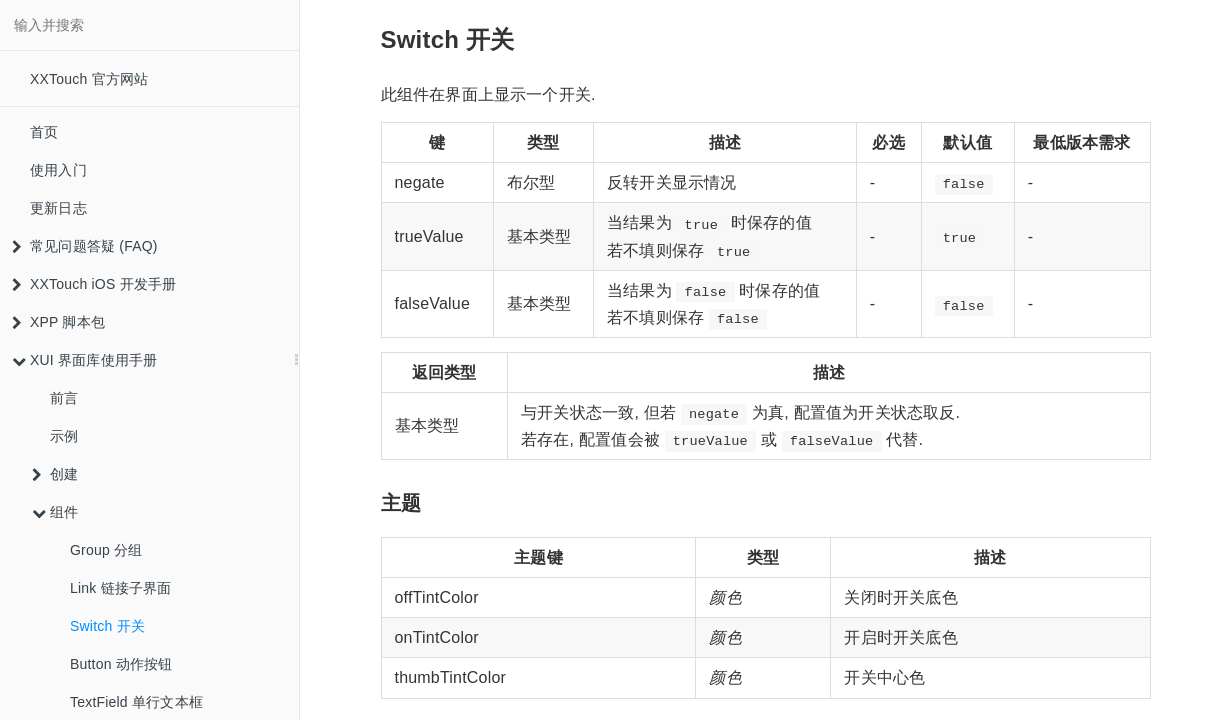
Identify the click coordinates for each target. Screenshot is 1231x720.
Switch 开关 (107, 626)
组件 (55, 512)
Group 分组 (106, 550)
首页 (44, 132)
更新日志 (58, 208)
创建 (55, 474)
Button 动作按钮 (121, 664)
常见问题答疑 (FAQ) (85, 246)
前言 (64, 398)
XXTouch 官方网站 (89, 79)
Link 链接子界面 (121, 588)
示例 (64, 436)
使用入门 (58, 170)
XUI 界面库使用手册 (84, 360)
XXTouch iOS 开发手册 (94, 284)
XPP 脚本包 (58, 322)
